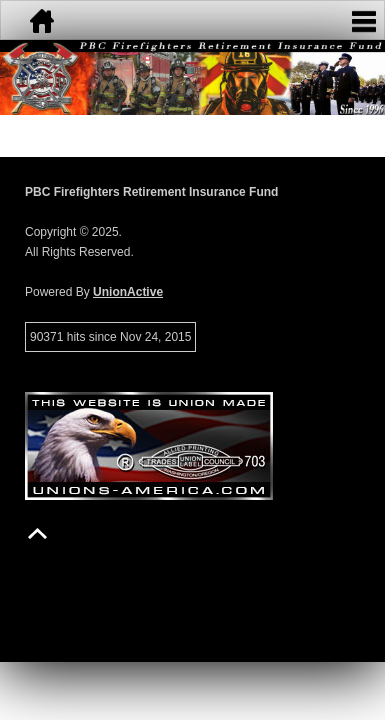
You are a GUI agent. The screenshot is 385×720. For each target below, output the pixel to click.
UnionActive (128, 292)
